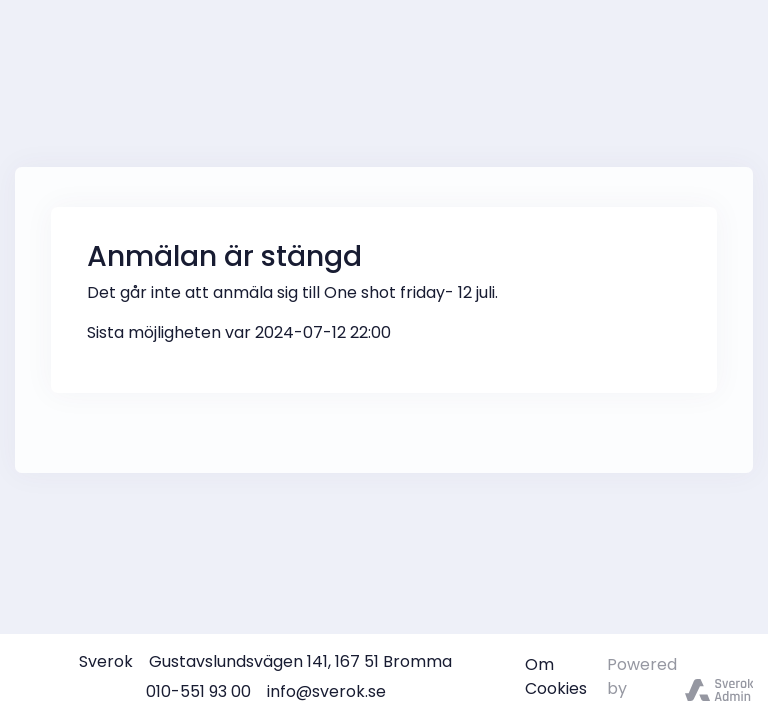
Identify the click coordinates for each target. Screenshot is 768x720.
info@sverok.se (326, 691)
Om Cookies (556, 676)
